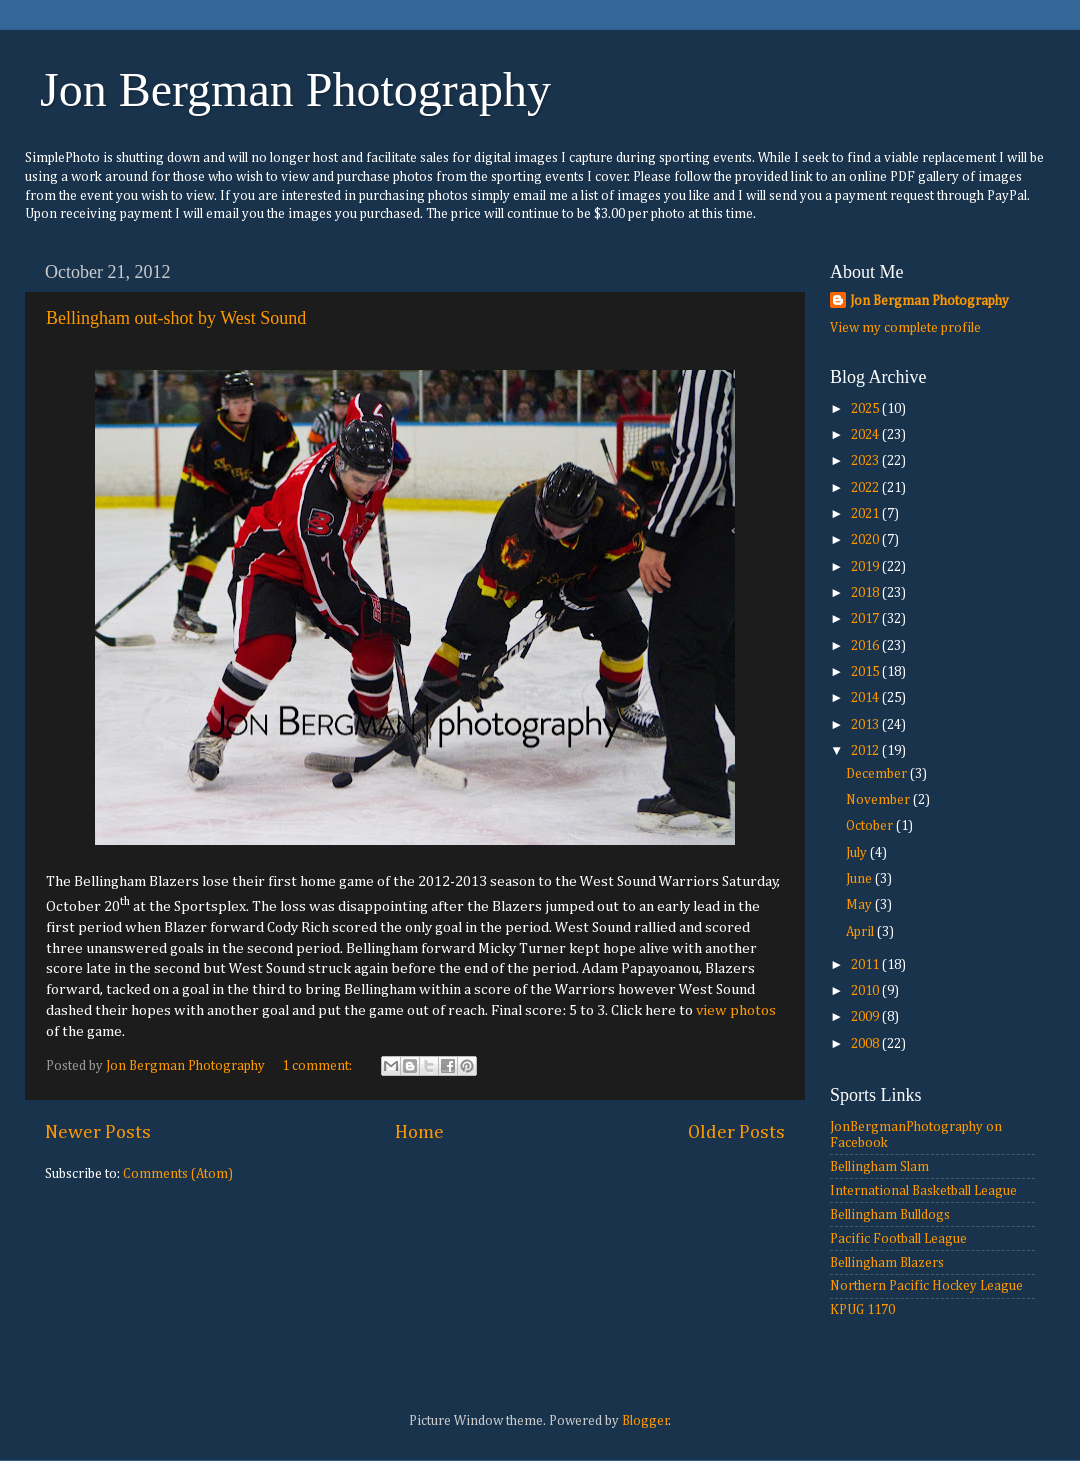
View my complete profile (905, 328)
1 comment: (318, 1066)
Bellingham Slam (879, 1167)
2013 (866, 725)
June (860, 879)
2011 (866, 965)
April (861, 932)
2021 (866, 514)
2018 (866, 593)
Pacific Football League (898, 1239)
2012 (866, 751)
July (858, 853)
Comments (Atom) (178, 1174)
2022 (866, 488)
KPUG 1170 (862, 1310)
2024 (866, 435)
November (879, 800)
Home (419, 1132)
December (878, 774)
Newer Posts (98, 1132)
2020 (866, 540)
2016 (866, 646)
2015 (866, 672)
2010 (866, 991)
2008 (866, 1044)
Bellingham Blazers (887, 1263)
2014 (866, 698)
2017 (866, 619)
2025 (866, 409)
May (860, 905)
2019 (866, 567)
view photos (736, 1010)
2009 (866, 1017)
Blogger (645, 1421)
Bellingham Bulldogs (890, 1215)
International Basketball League (923, 1191)
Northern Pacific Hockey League (926, 1286)
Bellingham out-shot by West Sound (176, 318)
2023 (866, 461)
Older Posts (736, 1132)
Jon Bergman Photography (295, 89)
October (871, 826)
